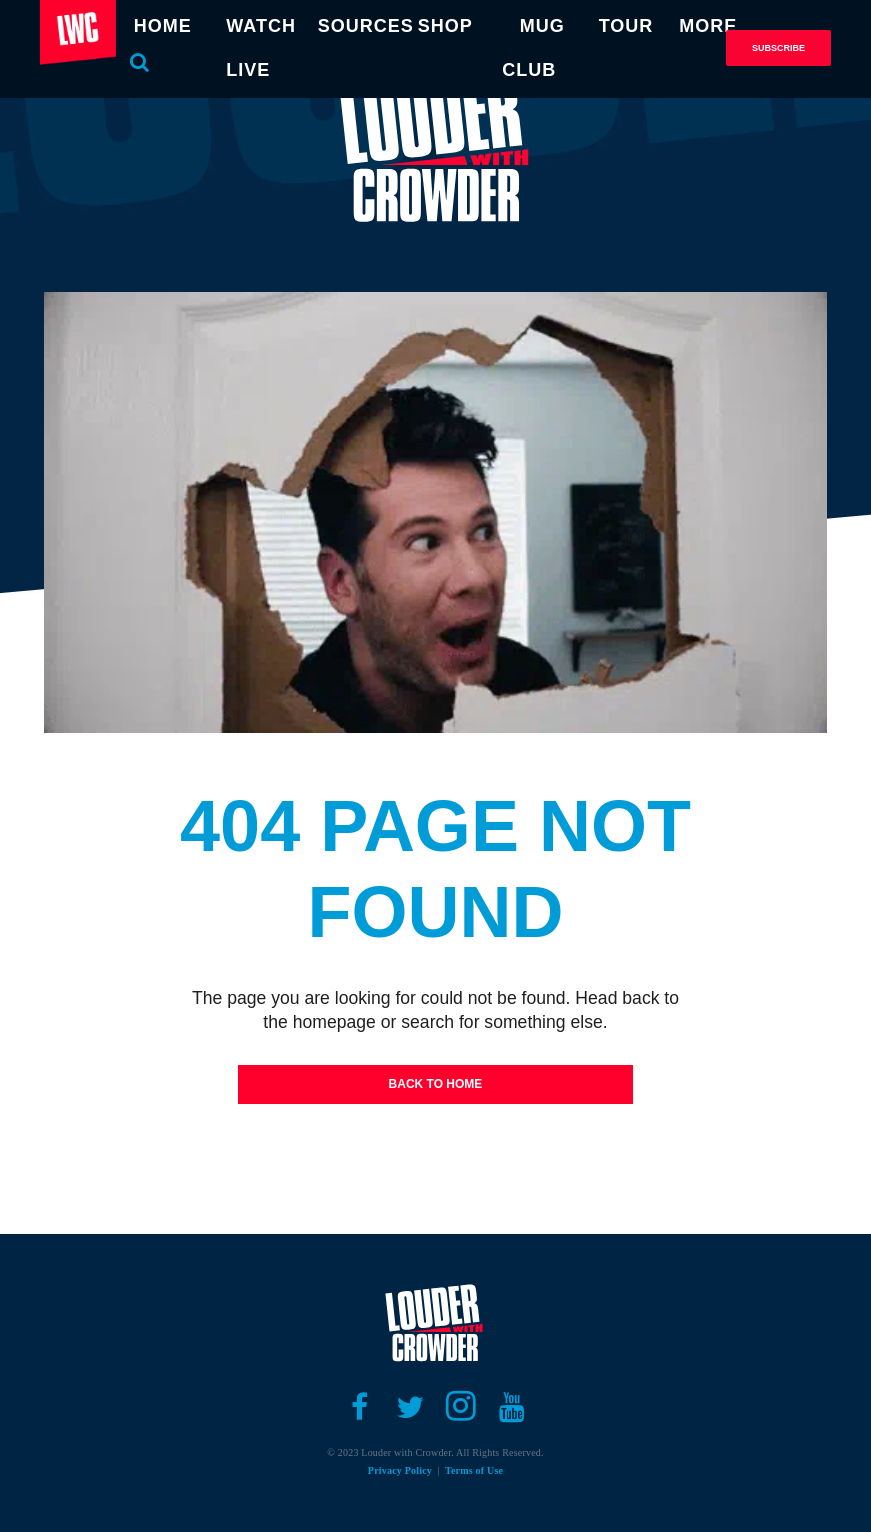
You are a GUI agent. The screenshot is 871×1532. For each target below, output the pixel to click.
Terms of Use (474, 1470)
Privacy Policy (400, 1470)
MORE (708, 26)
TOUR (626, 26)
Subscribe (778, 48)
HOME (163, 26)
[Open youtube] (512, 1407)
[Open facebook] (359, 1407)
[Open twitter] (410, 1407)
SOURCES (366, 26)
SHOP (445, 26)
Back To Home (436, 1084)
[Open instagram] (461, 1407)
